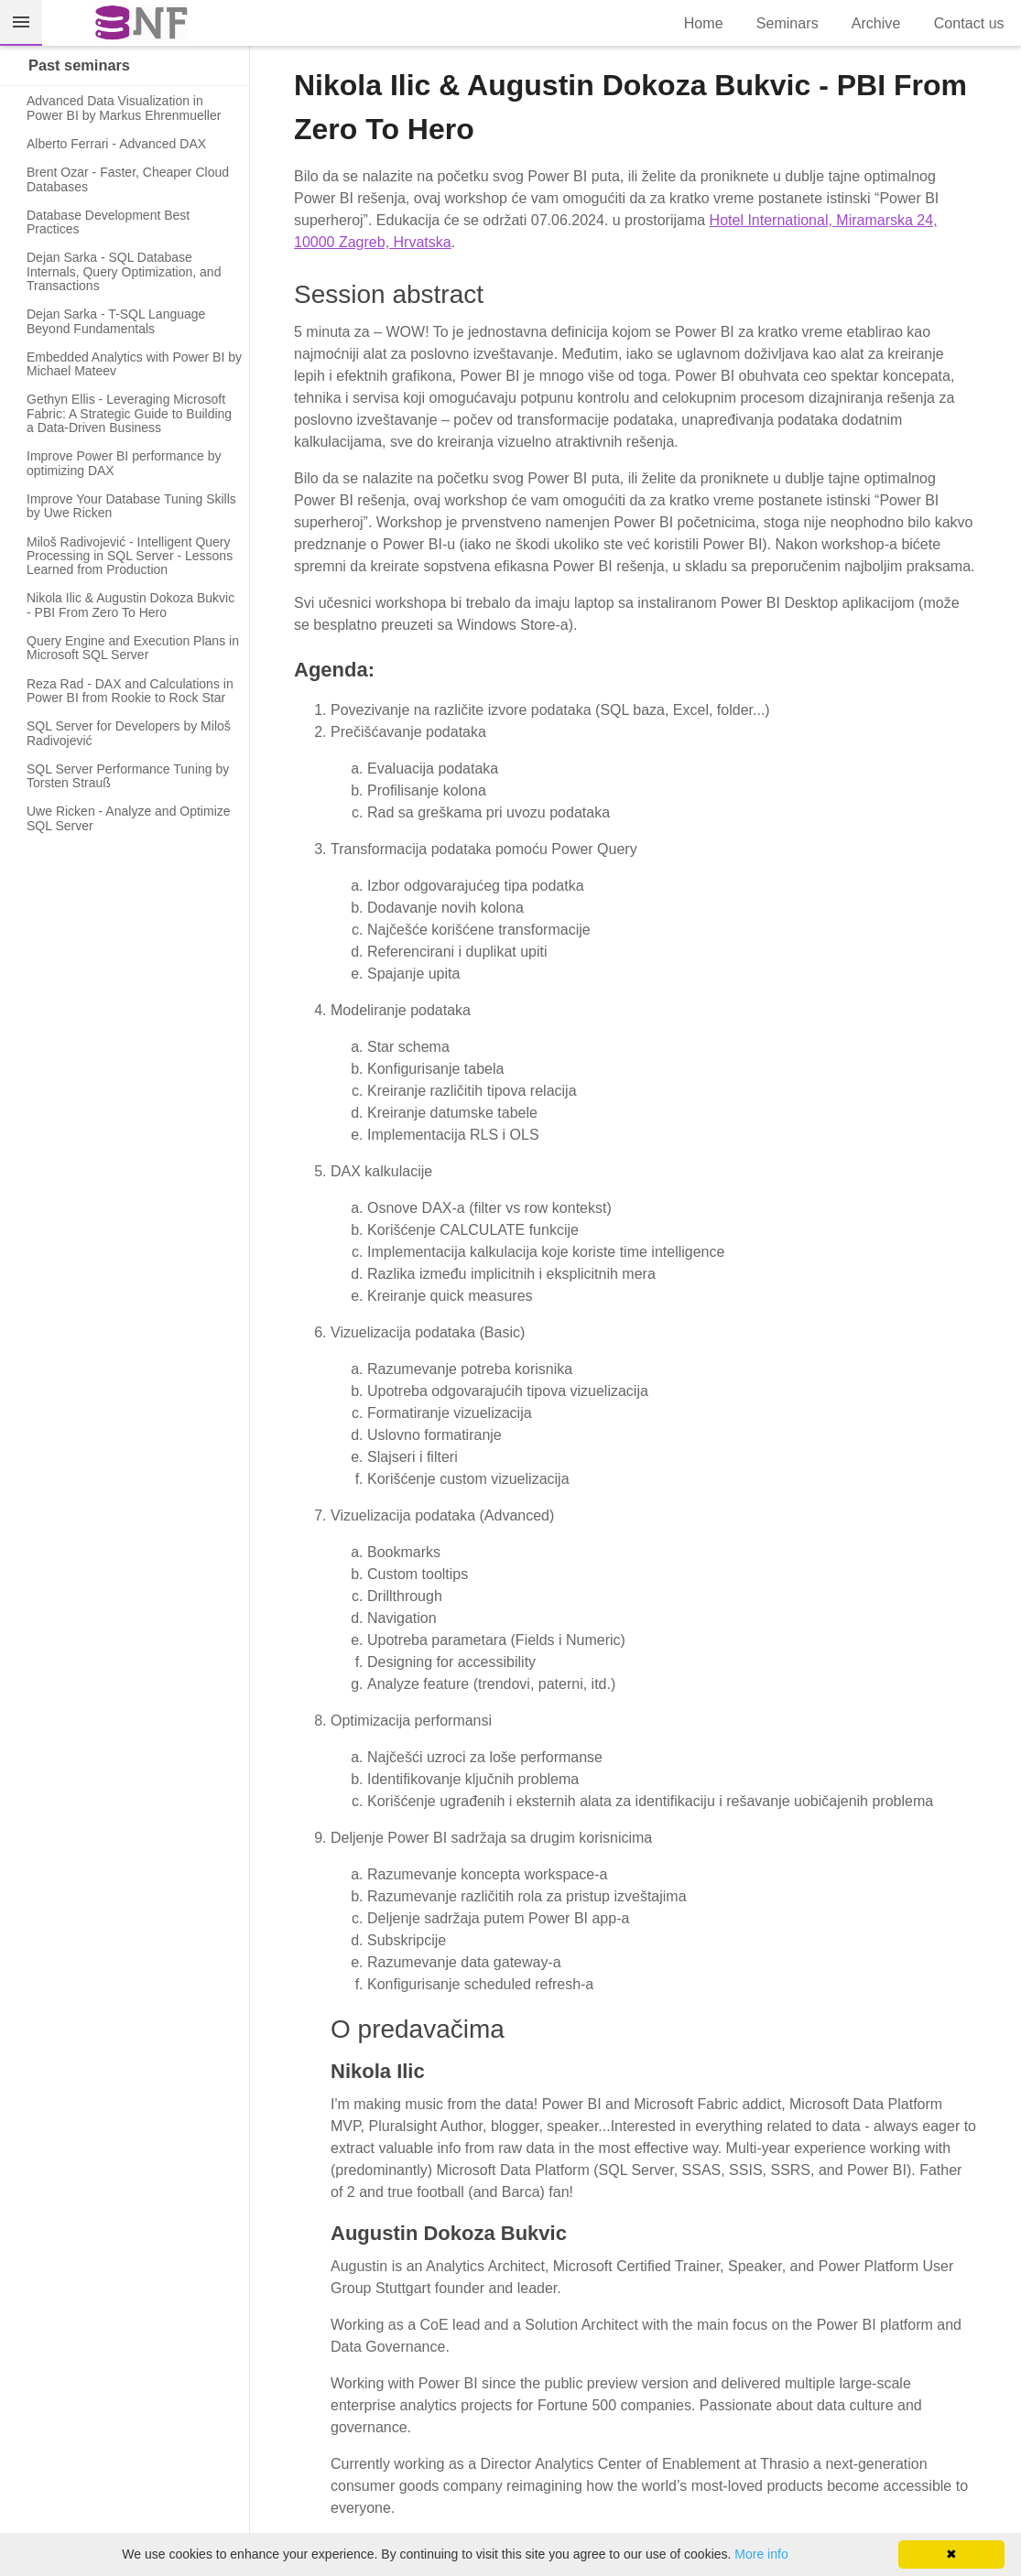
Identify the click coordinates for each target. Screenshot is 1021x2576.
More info (760, 2554)
